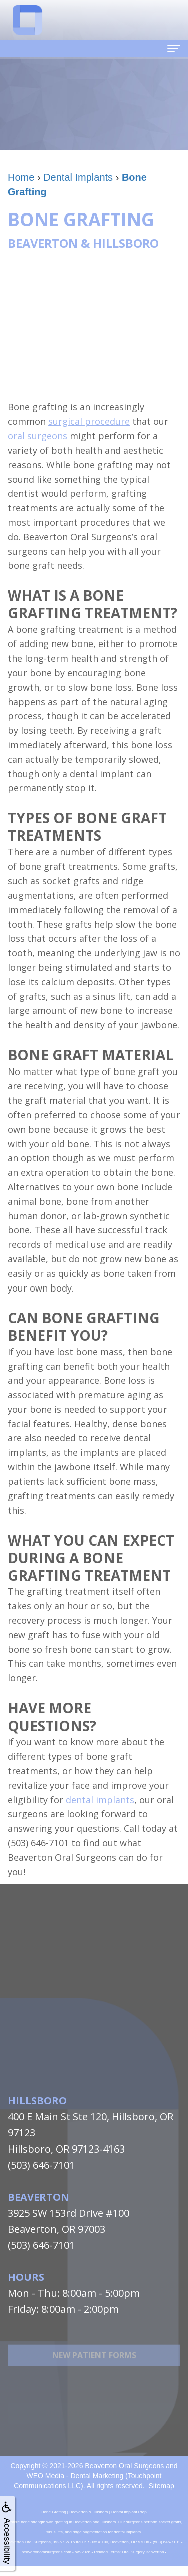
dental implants (100, 1800)
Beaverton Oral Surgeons (124, 2466)
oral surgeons (37, 436)
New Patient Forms (94, 2376)
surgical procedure (89, 421)
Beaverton (38, 2197)
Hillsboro (37, 2100)
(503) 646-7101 (41, 2165)
